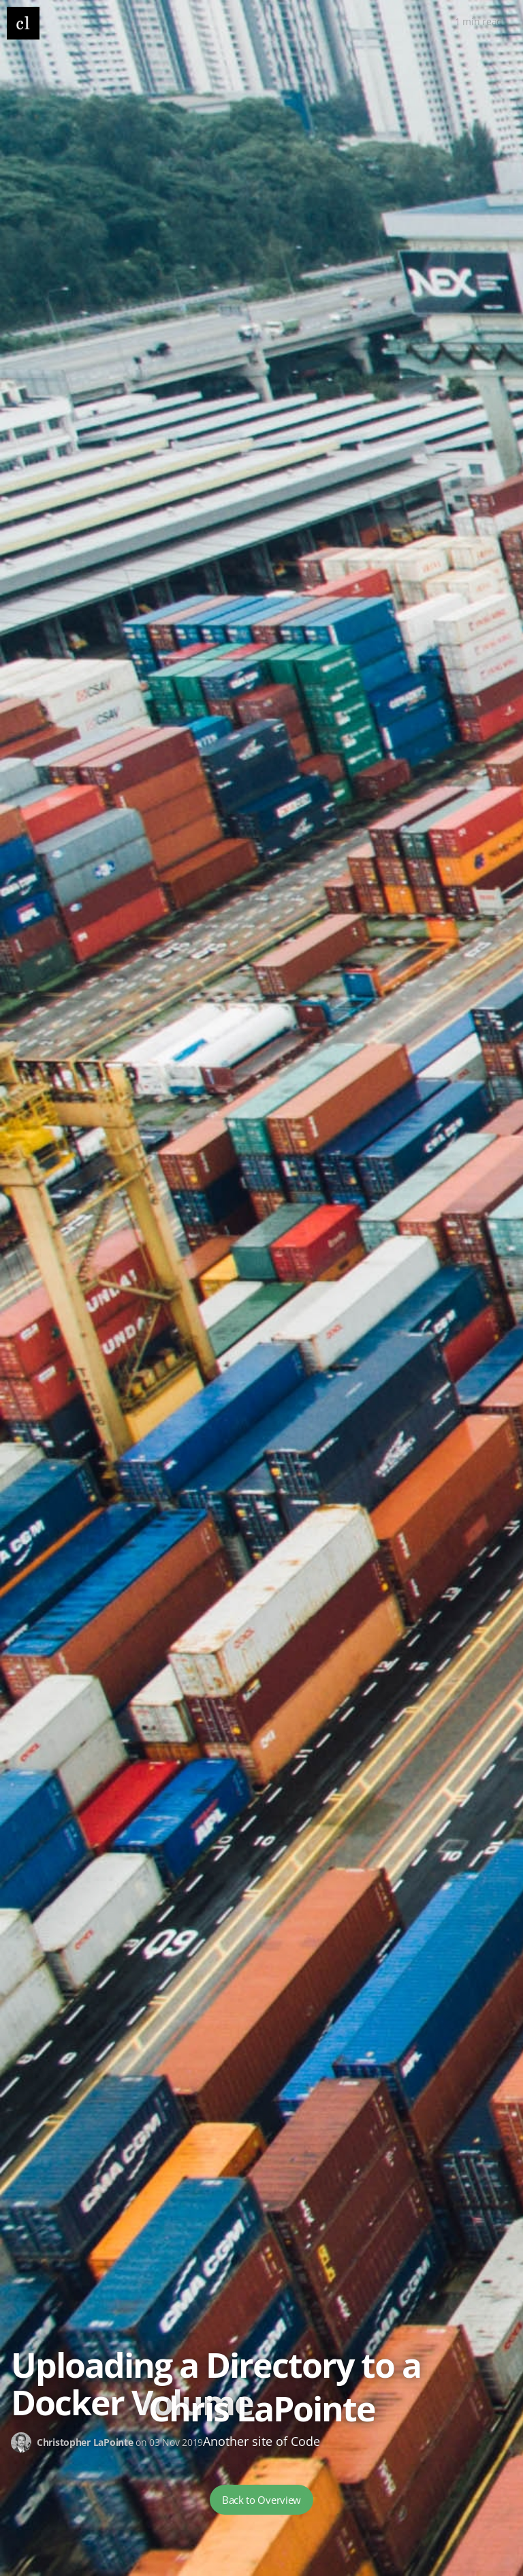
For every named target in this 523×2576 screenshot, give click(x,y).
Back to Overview (261, 2500)
